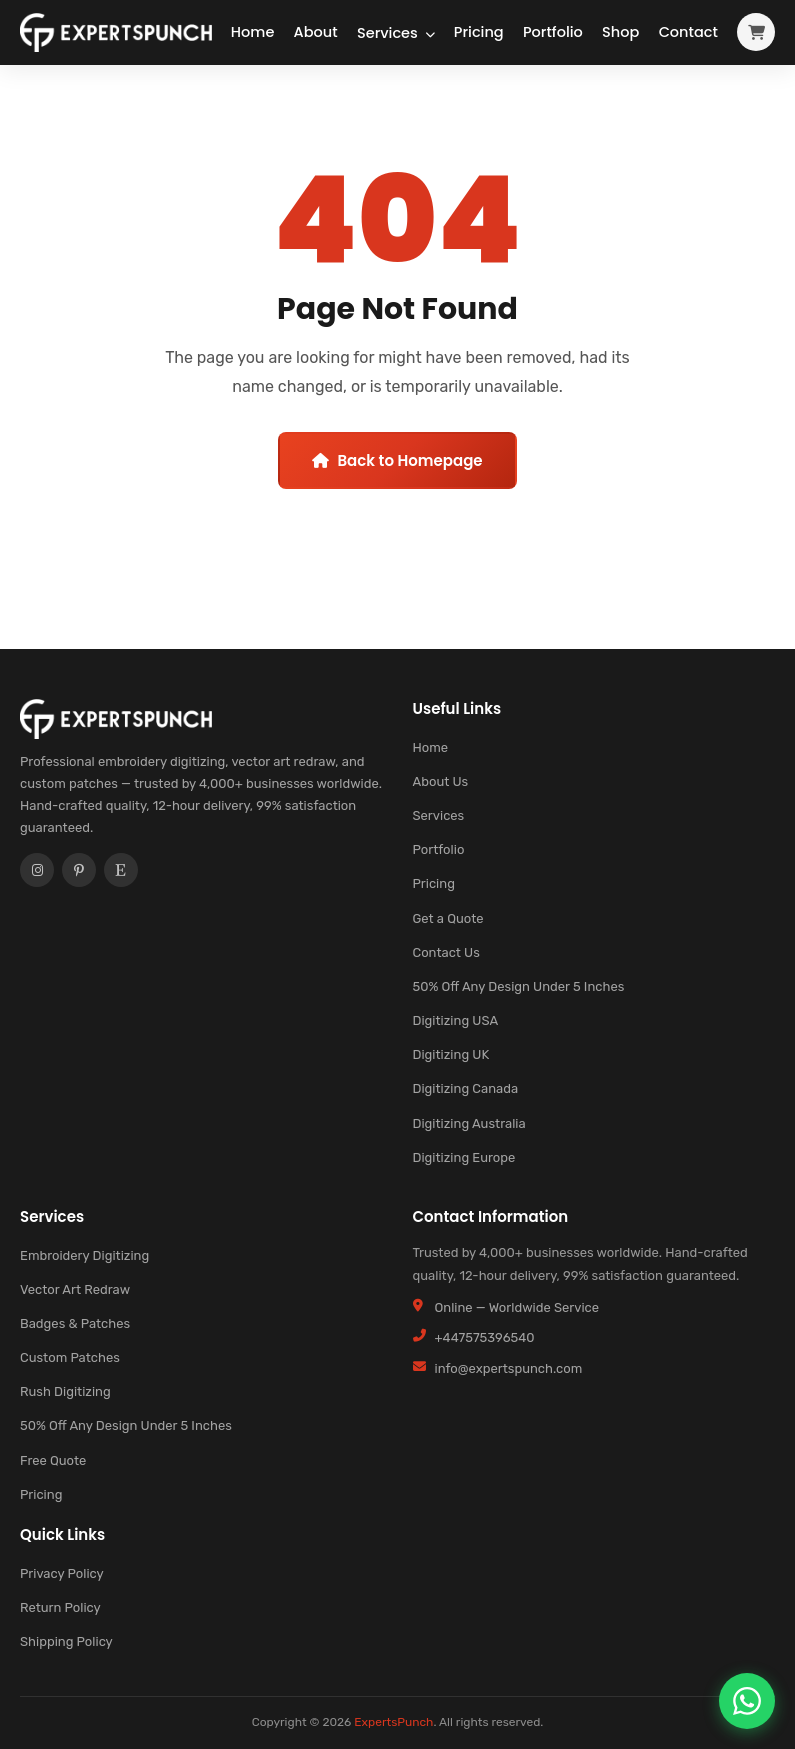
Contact (693, 36)
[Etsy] (121, 878)
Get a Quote (448, 918)
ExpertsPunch (393, 1722)
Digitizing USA (456, 1020)
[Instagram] (37, 878)
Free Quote (53, 1460)
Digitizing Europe (464, 1157)
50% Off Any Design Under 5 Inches (519, 986)
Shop (612, 36)
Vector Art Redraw (75, 1289)
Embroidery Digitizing (84, 1255)
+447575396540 (485, 1337)
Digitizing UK (451, 1054)
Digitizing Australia (469, 1123)
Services (362, 35)
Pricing (442, 36)
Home (206, 36)
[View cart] (756, 37)
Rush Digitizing (65, 1391)
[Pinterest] (79, 878)
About (283, 36)
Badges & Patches (75, 1323)
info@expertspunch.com (509, 1368)
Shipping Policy (66, 1641)
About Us (441, 781)
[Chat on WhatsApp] (747, 1701)
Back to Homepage (397, 460)
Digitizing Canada (466, 1088)
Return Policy (60, 1607)
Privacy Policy (62, 1573)
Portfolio (530, 36)
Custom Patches (70, 1357)
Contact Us (446, 952)
